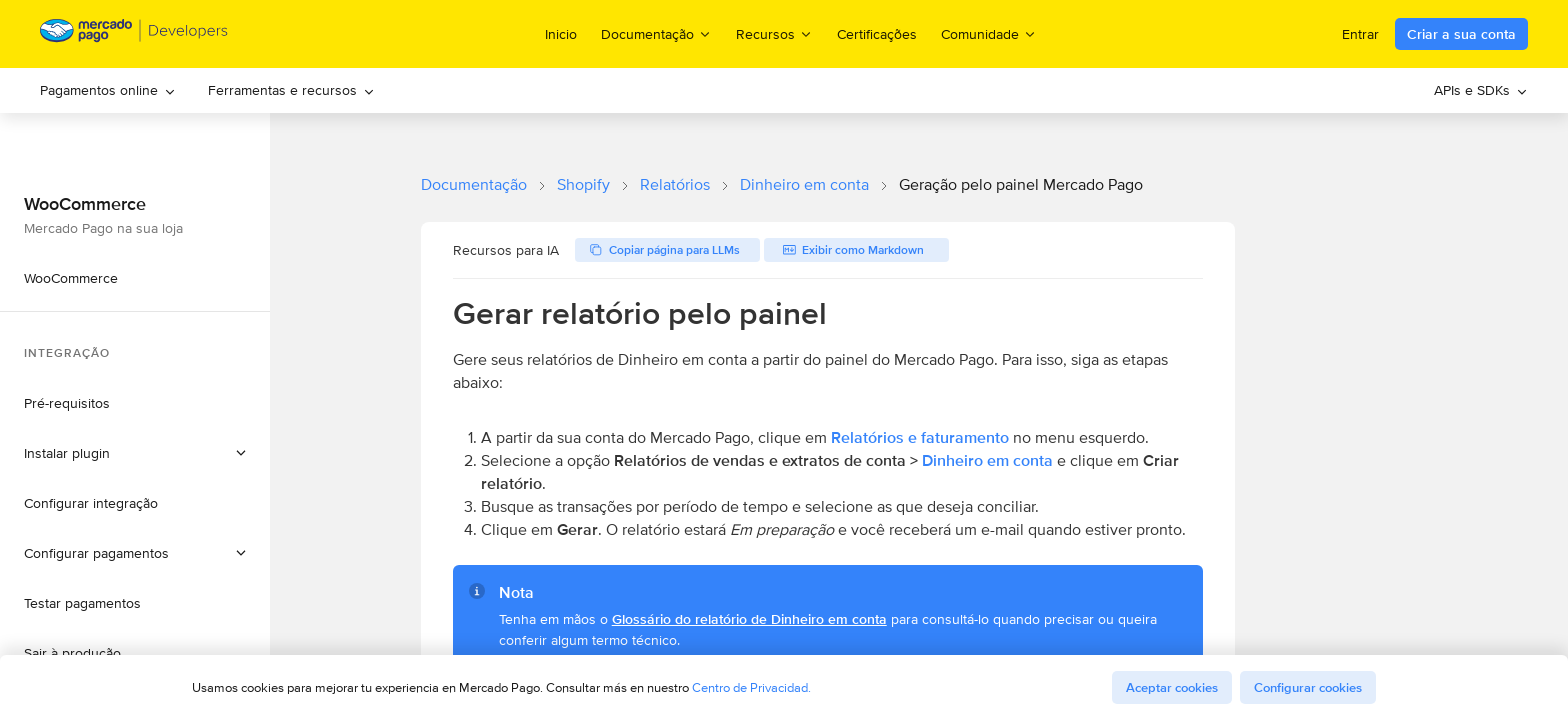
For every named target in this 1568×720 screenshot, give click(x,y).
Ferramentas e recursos (291, 90)
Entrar (1360, 34)
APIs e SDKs (1481, 90)
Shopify (583, 184)
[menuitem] (108, 90)
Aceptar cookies (1172, 687)
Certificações (877, 34)
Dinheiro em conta (804, 184)
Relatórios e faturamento (920, 437)
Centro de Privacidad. (751, 687)
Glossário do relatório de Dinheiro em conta (749, 619)
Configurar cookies (1308, 687)
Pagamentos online (108, 90)
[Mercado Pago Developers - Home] (134, 34)
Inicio (561, 34)
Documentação (474, 184)
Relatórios (675, 184)
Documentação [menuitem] (656, 33)
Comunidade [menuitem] (989, 33)
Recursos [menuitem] (774, 33)
